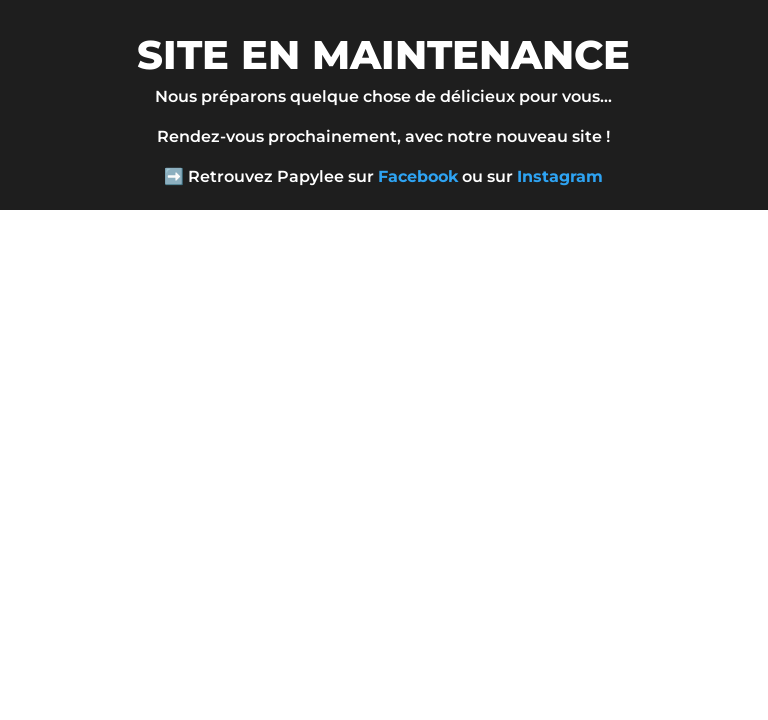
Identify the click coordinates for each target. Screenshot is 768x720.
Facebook (418, 176)
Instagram (560, 176)
